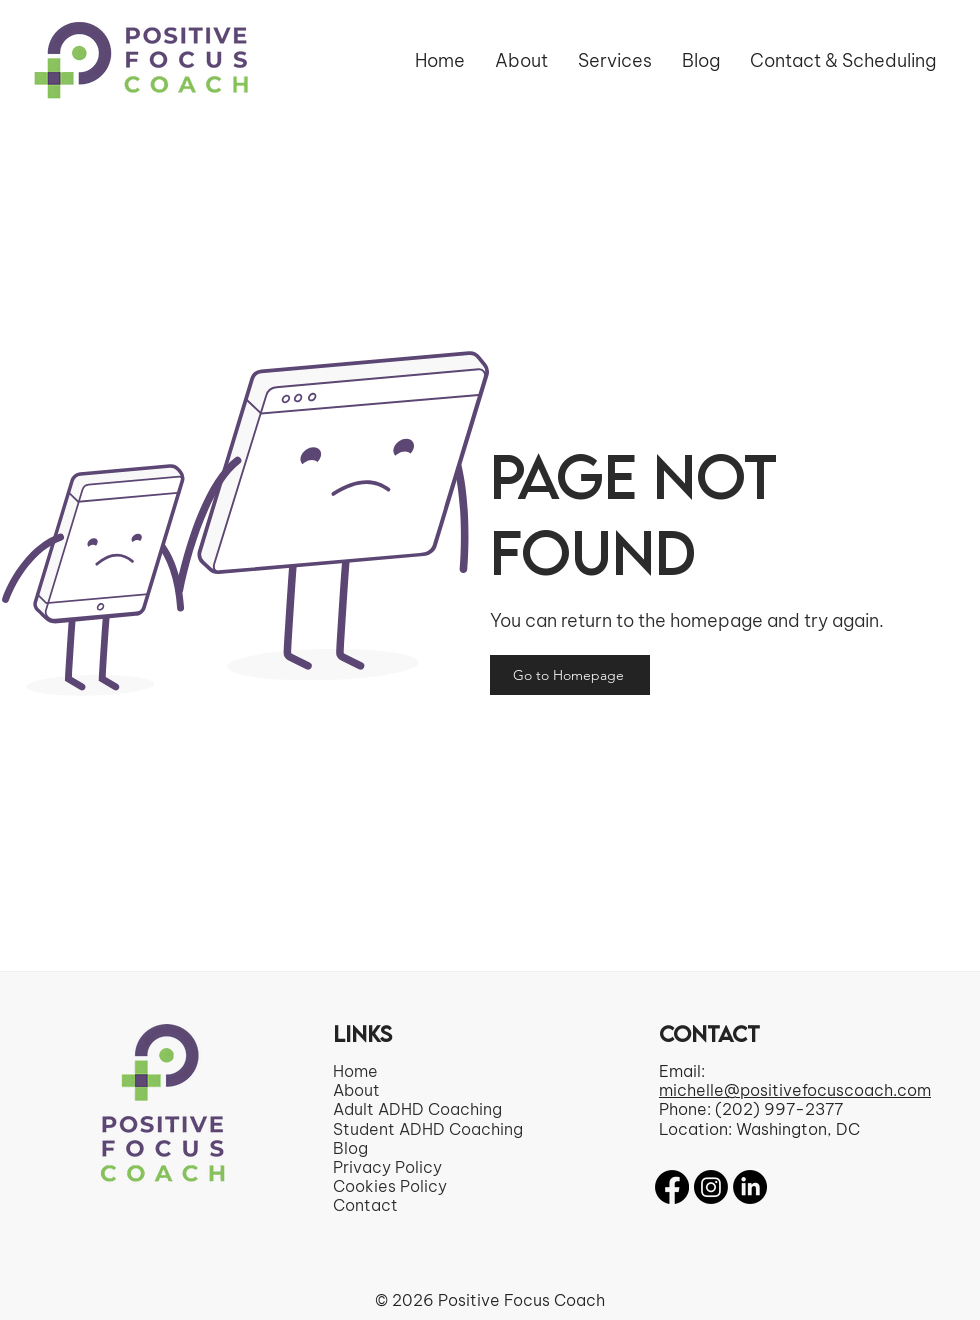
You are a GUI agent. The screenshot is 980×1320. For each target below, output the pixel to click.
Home (355, 1071)
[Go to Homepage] (570, 675)
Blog (350, 1148)
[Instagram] (711, 1187)
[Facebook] (672, 1187)
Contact (365, 1205)
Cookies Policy (390, 1186)
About (356, 1090)
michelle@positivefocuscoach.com (795, 1090)
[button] (615, 61)
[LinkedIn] (750, 1187)
